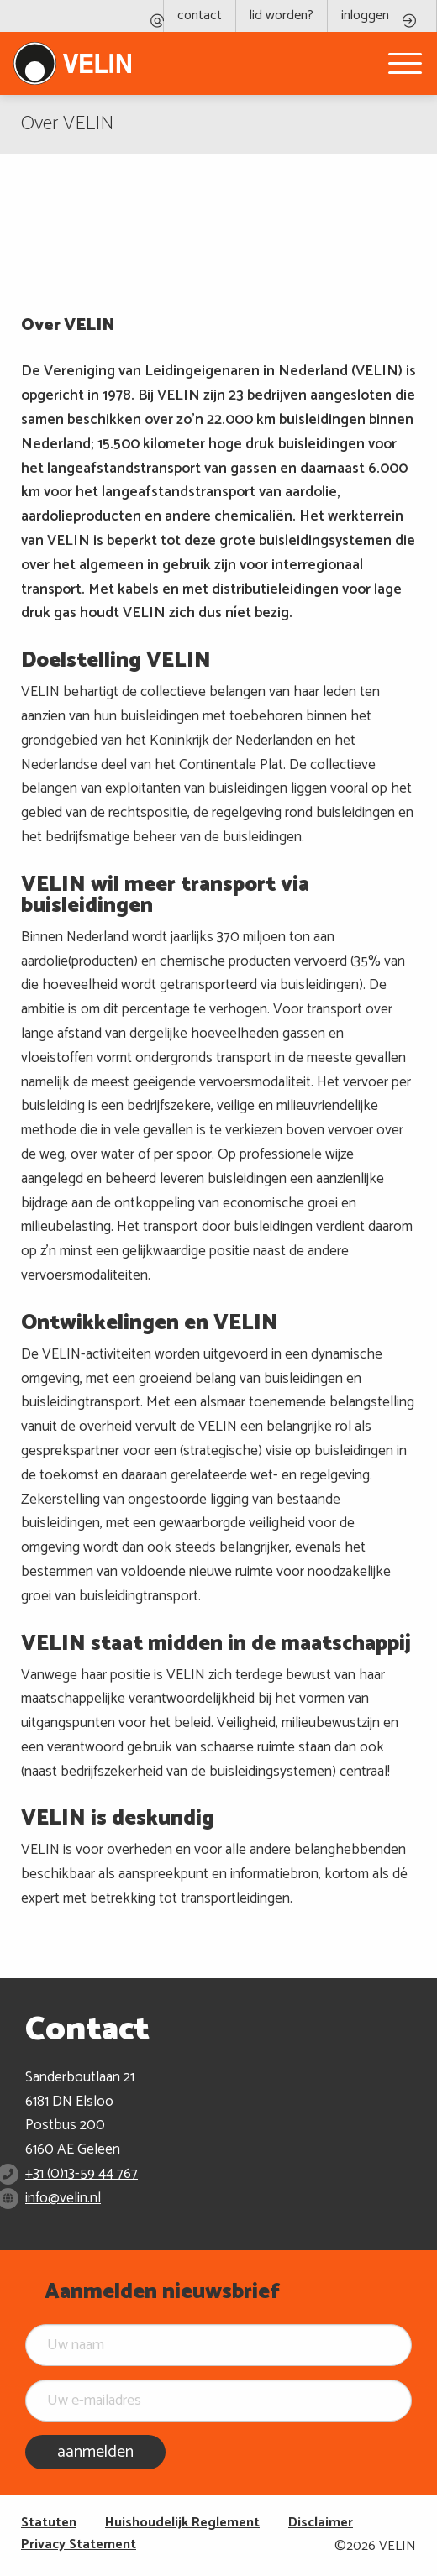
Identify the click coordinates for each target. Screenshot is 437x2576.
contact (199, 15)
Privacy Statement (78, 2544)
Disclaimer (320, 2522)
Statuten (48, 2522)
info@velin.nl (63, 2198)
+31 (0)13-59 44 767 (81, 2174)
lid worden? (281, 15)
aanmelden (95, 2452)
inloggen (365, 15)
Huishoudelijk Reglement (182, 2522)
